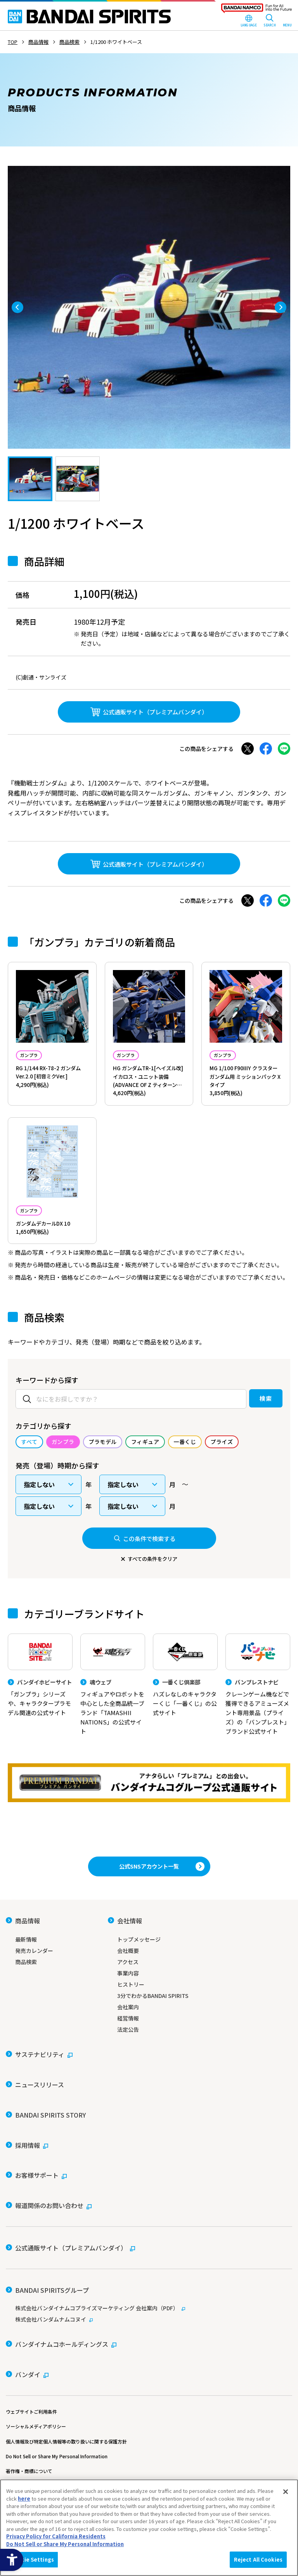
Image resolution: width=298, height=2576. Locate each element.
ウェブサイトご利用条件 (31, 2370)
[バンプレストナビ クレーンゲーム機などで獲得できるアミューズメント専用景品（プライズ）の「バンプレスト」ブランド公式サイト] (257, 1749)
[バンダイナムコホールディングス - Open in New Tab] (61, 2319)
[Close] (285, 2491)
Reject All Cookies (258, 2559)
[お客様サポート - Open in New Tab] (36, 2193)
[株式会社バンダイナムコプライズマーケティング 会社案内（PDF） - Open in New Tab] (149, 2288)
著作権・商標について (29, 2429)
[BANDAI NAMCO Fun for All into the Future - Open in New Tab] (256, 10)
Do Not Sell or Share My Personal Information (56, 2414)
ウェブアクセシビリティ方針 (36, 2444)
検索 (250, 1432)
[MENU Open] (287, 21)
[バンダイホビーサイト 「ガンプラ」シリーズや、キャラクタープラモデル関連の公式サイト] (40, 1739)
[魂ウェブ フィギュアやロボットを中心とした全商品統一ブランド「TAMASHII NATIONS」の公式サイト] (112, 1743)
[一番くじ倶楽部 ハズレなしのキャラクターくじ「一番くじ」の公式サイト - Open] (185, 1739)
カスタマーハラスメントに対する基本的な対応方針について (69, 2459)
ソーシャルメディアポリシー (36, 2384)
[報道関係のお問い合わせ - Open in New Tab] (49, 2213)
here (24, 2498)
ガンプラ (36, 1056)
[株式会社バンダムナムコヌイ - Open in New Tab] (149, 2299)
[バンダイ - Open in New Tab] (27, 2338)
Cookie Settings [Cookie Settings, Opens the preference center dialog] (32, 2559)
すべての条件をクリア (152, 1614)
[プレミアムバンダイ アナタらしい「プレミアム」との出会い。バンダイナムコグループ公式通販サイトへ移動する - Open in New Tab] (149, 1854)
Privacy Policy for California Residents (56, 2536)
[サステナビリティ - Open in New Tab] (39, 2116)
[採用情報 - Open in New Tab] (27, 2174)
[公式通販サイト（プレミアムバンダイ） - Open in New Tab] (149, 712)
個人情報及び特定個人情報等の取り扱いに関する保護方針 (66, 2400)
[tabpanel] (149, 307)
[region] (149, 2527)
